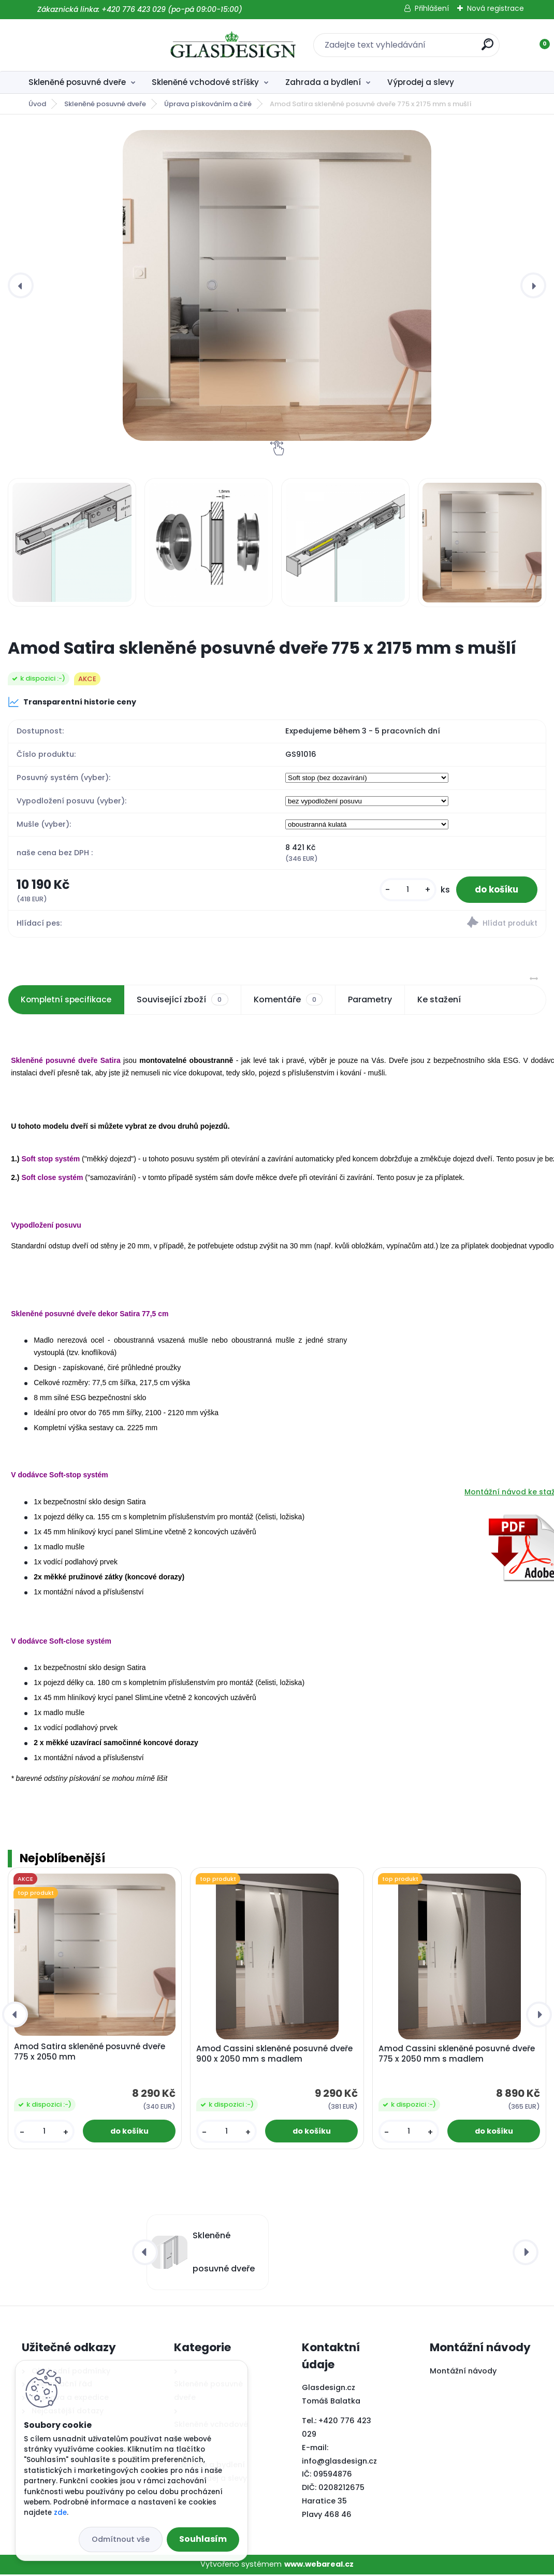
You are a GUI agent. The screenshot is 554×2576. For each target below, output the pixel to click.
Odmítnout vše (121, 2539)
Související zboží (185, 1001)
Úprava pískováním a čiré (208, 104)
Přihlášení (432, 8)
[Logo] (85, 45)
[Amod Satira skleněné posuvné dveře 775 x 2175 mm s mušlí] (277, 285)
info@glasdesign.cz (339, 2462)
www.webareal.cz (319, 2565)
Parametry (374, 1000)
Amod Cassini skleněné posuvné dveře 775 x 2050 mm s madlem (456, 2055)
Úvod (37, 104)
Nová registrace (495, 8)
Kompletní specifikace (68, 1000)
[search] (413, 48)
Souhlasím (203, 2539)
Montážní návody (463, 2372)
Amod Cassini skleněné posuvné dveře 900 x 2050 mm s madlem (274, 2055)
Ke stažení (442, 1000)
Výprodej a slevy (420, 82)
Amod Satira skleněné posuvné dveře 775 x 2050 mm (89, 2052)
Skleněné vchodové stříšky (205, 82)
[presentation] (21, 285)
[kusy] (401, 890)
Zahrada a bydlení (323, 82)
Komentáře (291, 1001)
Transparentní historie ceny (72, 702)
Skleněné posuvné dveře (77, 82)
